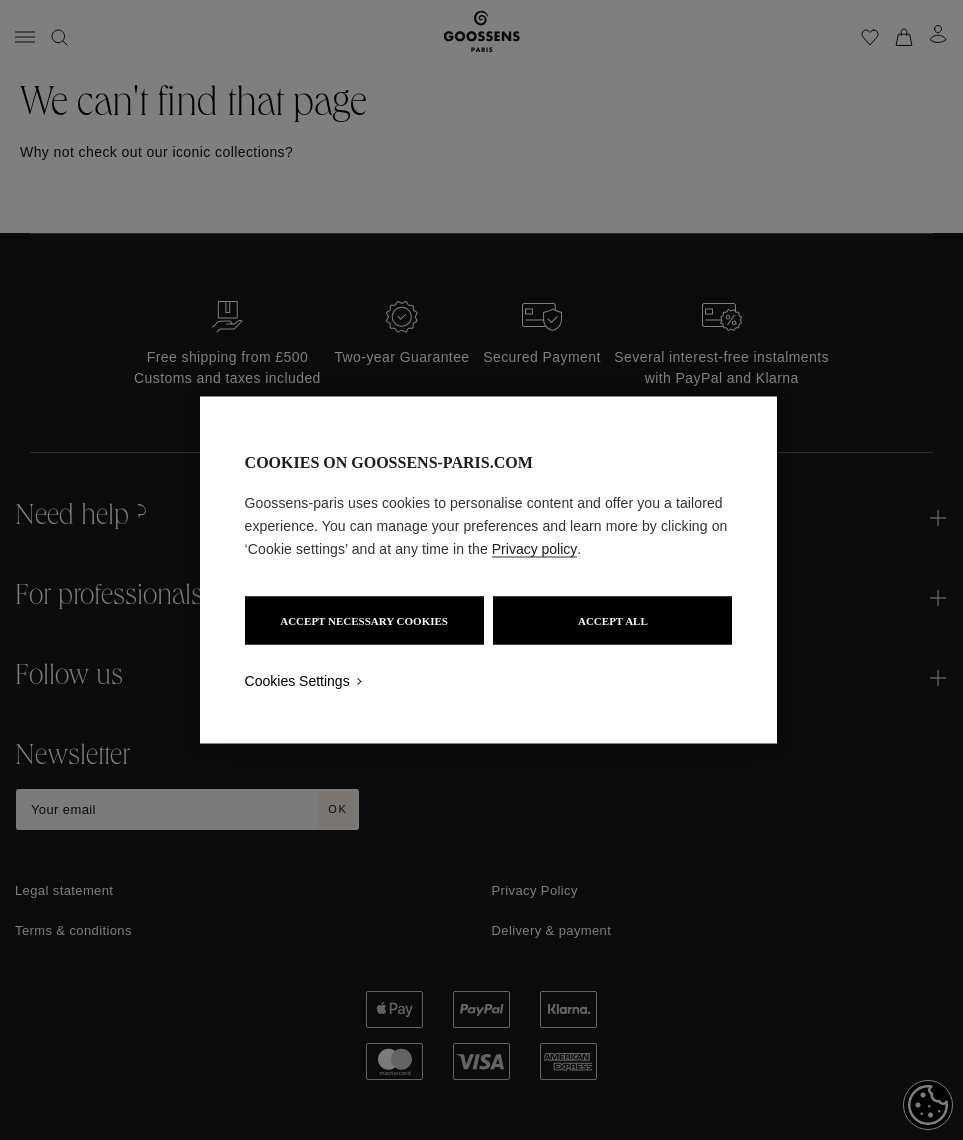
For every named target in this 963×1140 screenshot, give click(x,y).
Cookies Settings (297, 681)
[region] (489, 570)
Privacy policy (535, 549)
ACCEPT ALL (613, 621)
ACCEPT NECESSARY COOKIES (364, 621)
